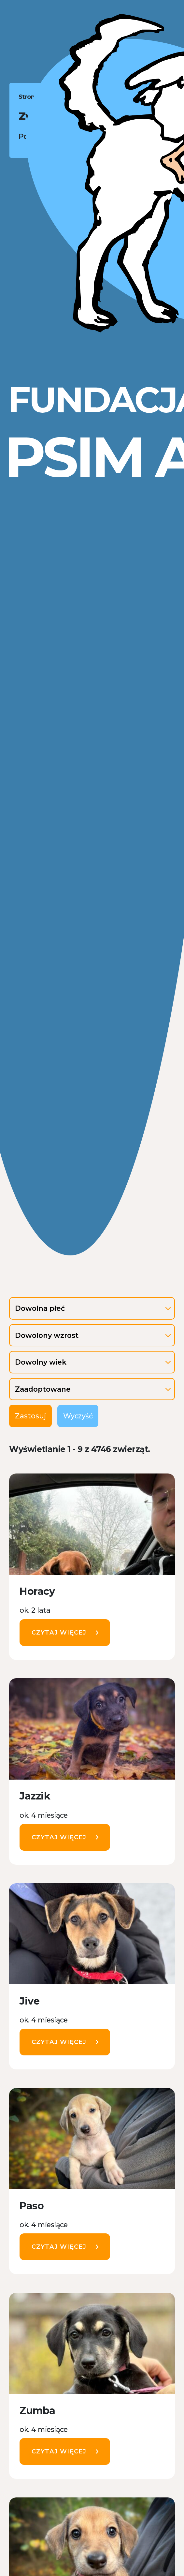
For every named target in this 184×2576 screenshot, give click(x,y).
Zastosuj (30, 1416)
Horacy (37, 1591)
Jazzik (35, 1796)
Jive (29, 2001)
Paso (32, 2206)
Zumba (37, 2411)
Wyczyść (77, 1416)
